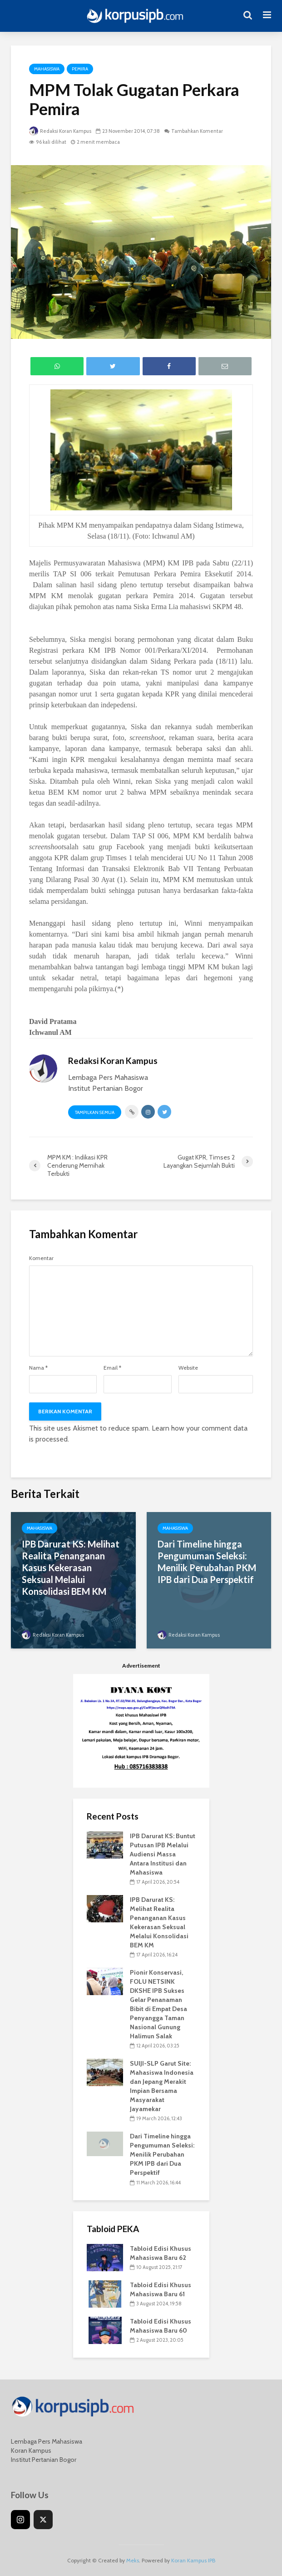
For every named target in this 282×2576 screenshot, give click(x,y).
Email (112, 1368)
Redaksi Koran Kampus (60, 131)
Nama (38, 1368)
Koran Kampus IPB (193, 2560)
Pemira (80, 69)
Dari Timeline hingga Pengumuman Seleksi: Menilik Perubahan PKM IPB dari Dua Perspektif (207, 1561)
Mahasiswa (46, 69)
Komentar (41, 1258)
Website (188, 1368)
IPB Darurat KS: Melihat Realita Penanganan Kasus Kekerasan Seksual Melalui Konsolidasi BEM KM (70, 1567)
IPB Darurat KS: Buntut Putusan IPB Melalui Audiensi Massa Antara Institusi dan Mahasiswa (162, 1854)
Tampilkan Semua (94, 1112)
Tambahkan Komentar (197, 131)
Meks (132, 2560)
